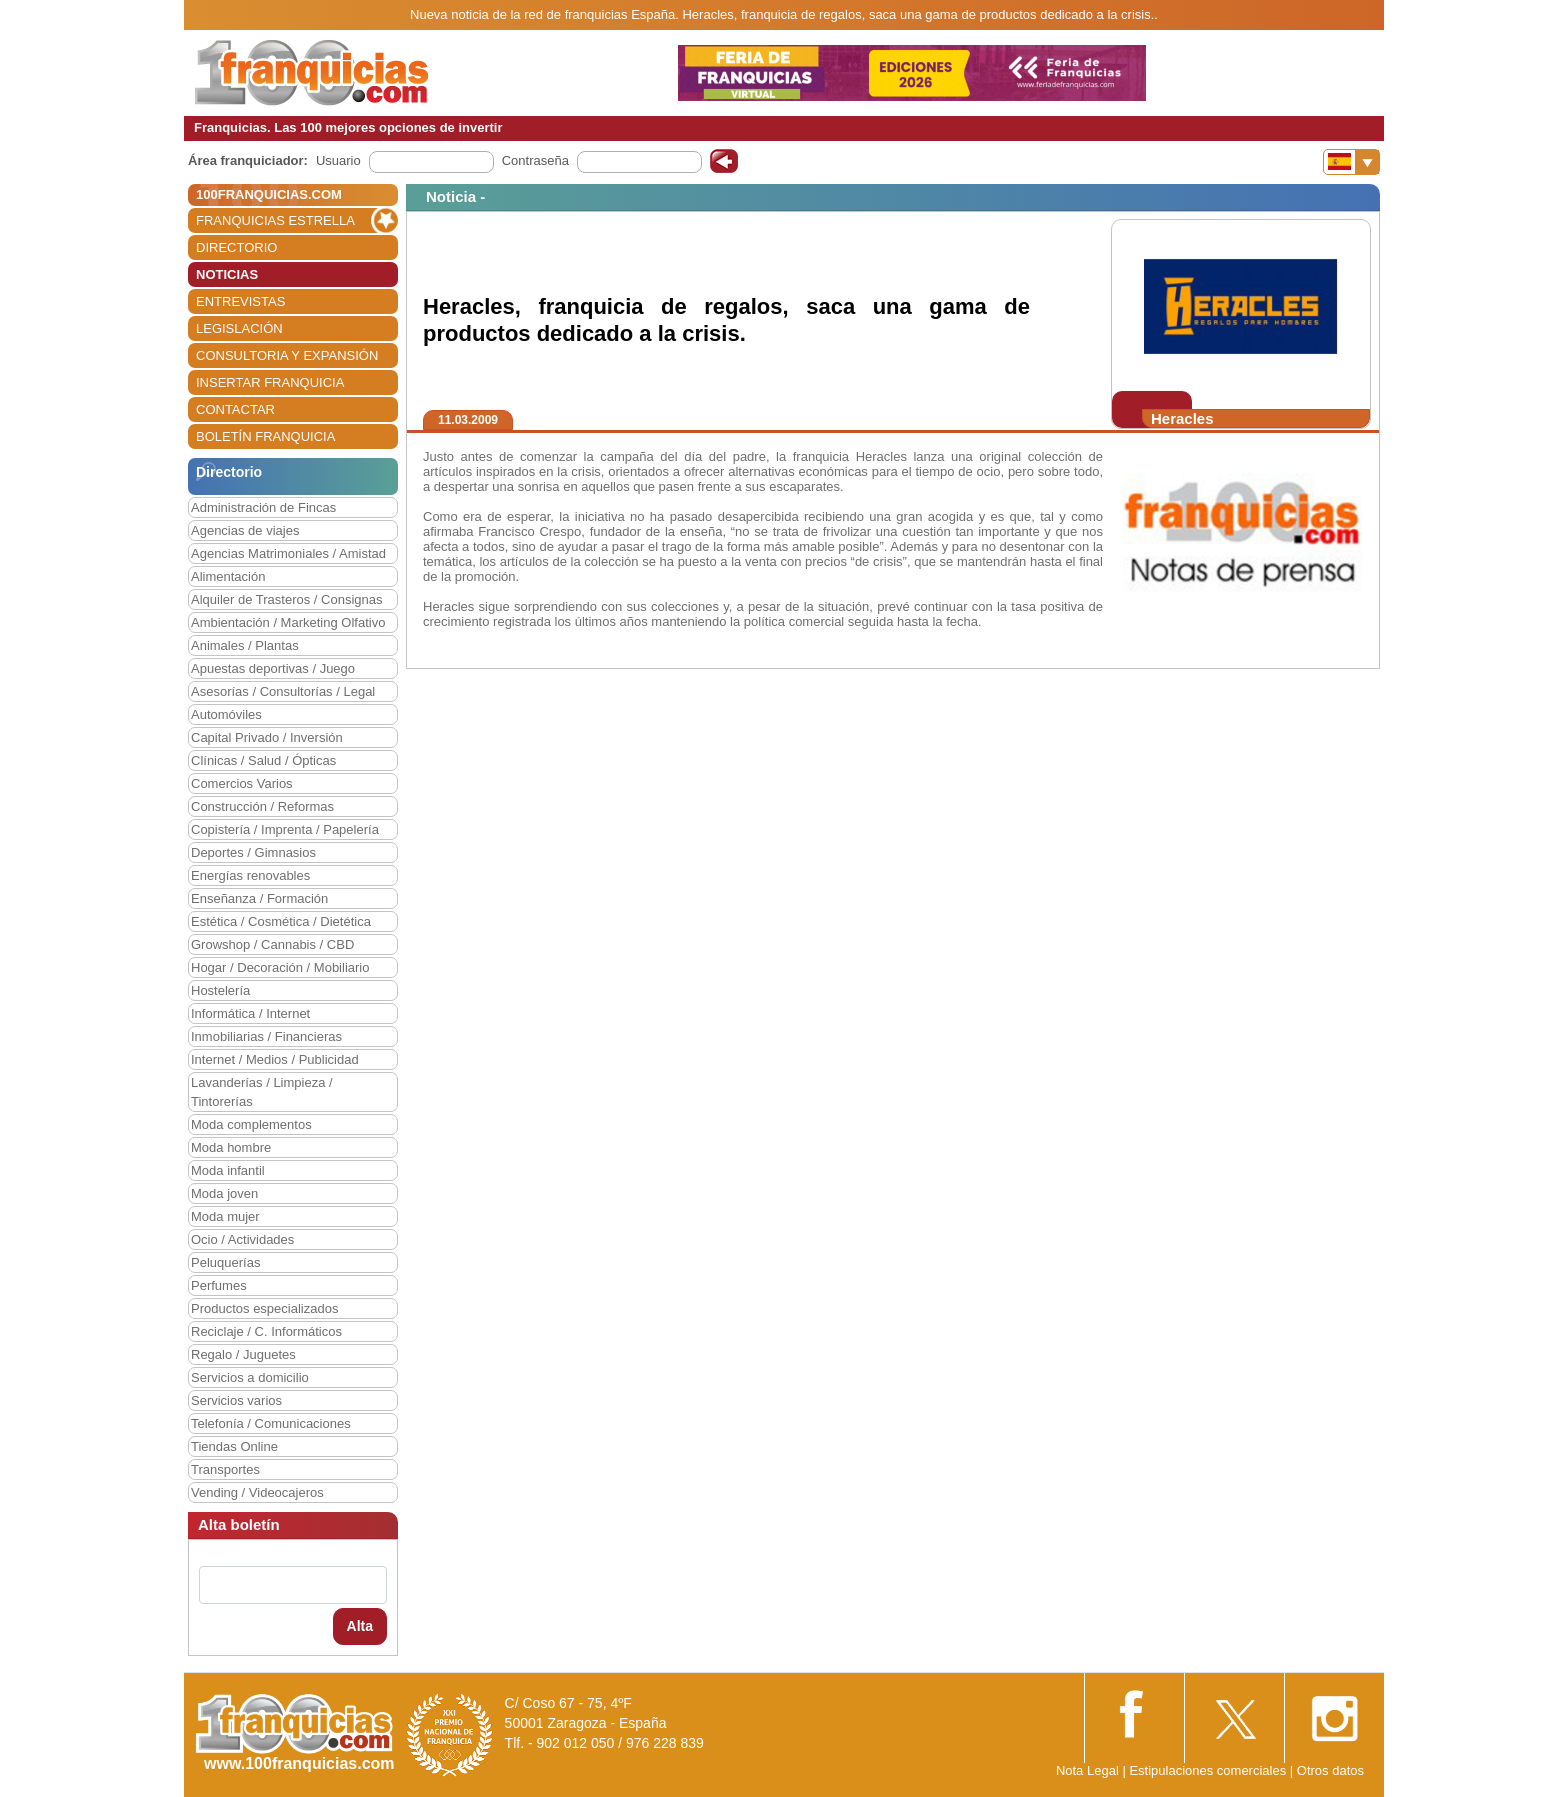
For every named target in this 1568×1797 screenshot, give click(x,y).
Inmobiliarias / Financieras (266, 1036)
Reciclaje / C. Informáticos (266, 1331)
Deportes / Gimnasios (253, 852)
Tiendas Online (234, 1446)
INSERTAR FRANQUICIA (270, 382)
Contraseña (535, 160)
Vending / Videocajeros (257, 1492)
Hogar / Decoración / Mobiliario (280, 967)
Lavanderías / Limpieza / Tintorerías (262, 1092)
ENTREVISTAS (240, 301)
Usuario (338, 160)
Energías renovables (250, 875)
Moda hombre (231, 1147)
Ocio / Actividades (242, 1239)
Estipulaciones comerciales (1209, 1770)
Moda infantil (228, 1170)
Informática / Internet (250, 1013)
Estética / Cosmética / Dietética (281, 921)
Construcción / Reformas (262, 806)
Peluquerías (225, 1262)
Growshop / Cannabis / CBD (272, 944)
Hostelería (220, 990)
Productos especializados (264, 1308)
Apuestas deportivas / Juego (273, 668)
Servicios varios (236, 1400)
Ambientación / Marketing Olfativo (288, 622)
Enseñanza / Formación (259, 898)
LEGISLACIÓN (239, 328)
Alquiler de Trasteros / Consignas (286, 599)
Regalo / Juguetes (243, 1354)
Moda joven (224, 1193)
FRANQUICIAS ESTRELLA (275, 220)
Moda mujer (225, 1216)
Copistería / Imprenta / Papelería (285, 829)
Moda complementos (251, 1124)
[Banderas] (1351, 162)
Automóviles (226, 714)
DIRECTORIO (236, 247)
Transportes (225, 1469)
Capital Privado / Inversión (267, 737)
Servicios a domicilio (250, 1377)
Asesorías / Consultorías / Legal (283, 691)
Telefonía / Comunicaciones (271, 1423)
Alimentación (228, 576)
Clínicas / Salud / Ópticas (263, 760)
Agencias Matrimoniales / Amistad (288, 553)
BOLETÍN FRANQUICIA (265, 436)
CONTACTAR (235, 409)
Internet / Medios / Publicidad (275, 1059)
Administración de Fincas (263, 507)
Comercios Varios (242, 783)
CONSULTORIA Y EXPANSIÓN (287, 355)
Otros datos (1330, 1770)
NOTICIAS (227, 274)
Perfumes (219, 1285)
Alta (360, 1626)
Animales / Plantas (245, 645)
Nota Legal (1087, 1770)
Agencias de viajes (245, 530)
